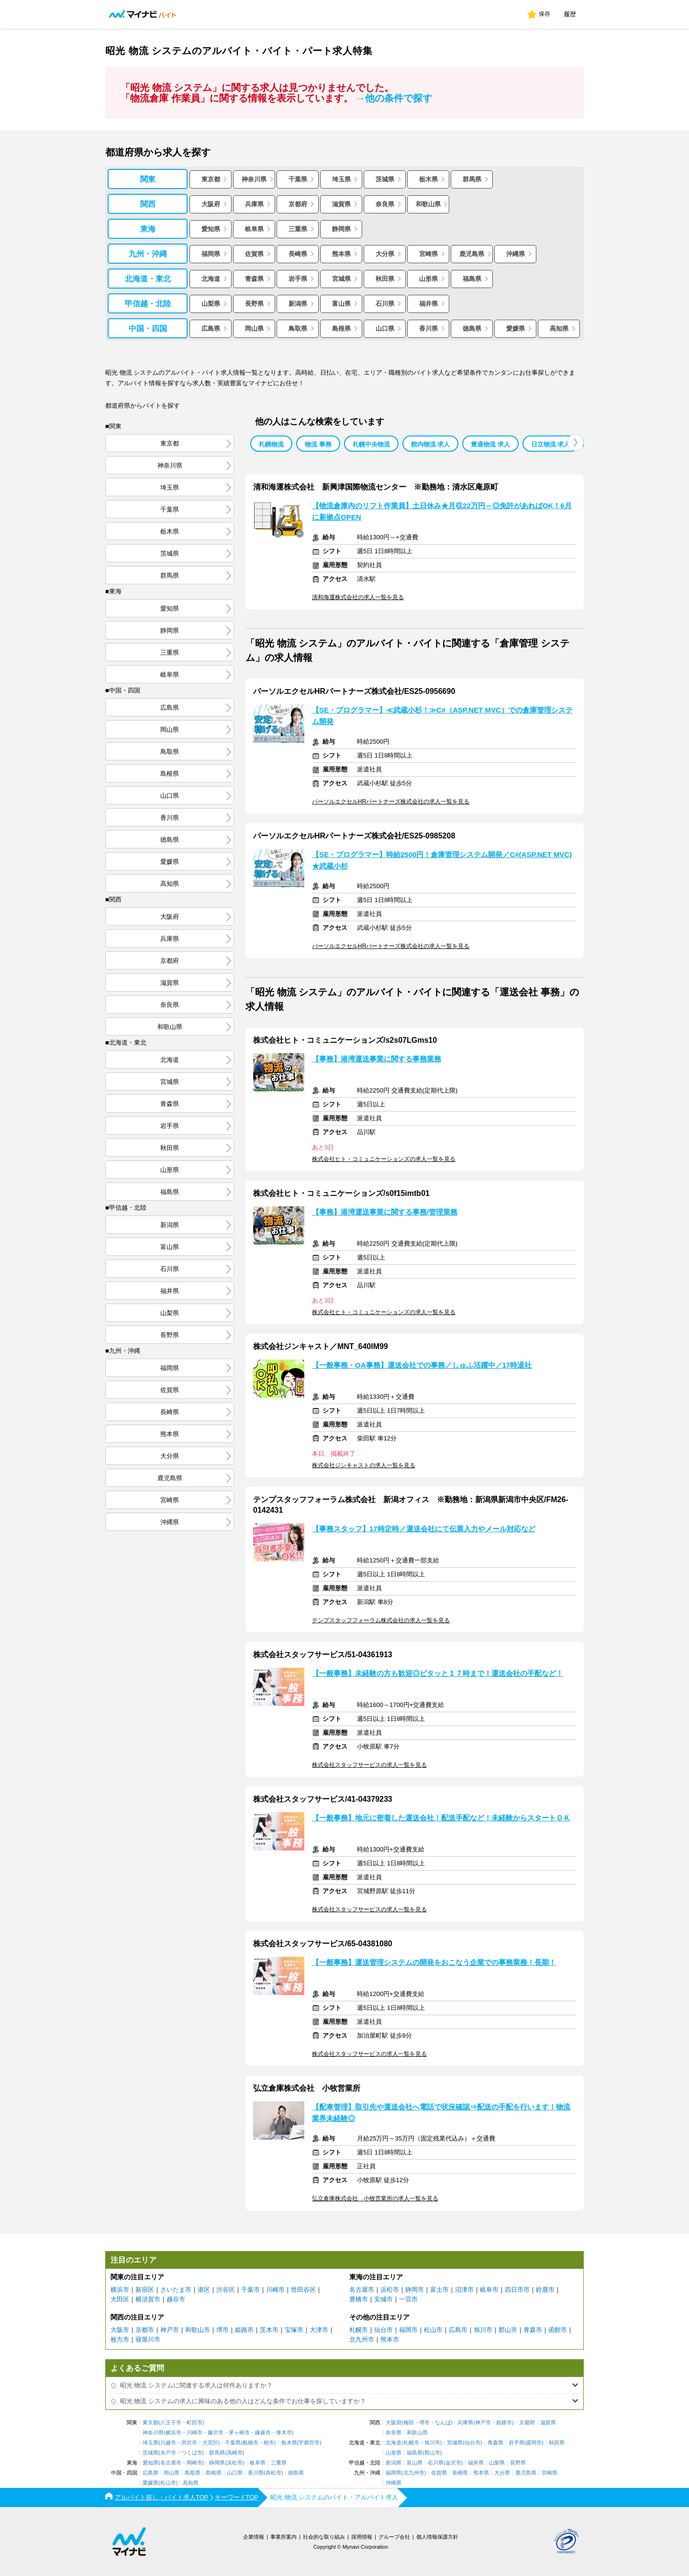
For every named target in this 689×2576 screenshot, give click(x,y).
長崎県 (298, 253)
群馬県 (472, 179)
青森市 (532, 2329)
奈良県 (385, 204)
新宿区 (144, 2289)
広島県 (210, 328)
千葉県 (298, 179)
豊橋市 (358, 2299)
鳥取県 (298, 328)
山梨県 (210, 303)
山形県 (428, 278)
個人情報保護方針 (437, 2537)
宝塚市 (294, 2329)
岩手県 (298, 278)
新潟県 (298, 303)
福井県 (428, 303)
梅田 (408, 2422)
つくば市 (191, 2452)
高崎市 (235, 2452)
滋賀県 (341, 204)
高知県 (559, 328)
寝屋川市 (147, 2339)
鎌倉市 (263, 2432)
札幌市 (358, 2329)
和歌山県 (428, 204)
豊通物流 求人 (490, 444)
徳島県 (472, 328)
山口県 (385, 328)
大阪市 (120, 2329)
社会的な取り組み (324, 2537)
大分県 (385, 253)
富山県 (341, 303)
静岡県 (341, 229)
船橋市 (250, 2442)
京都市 (144, 2329)
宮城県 (341, 278)
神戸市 (169, 2329)
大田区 (120, 2299)
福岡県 (210, 253)
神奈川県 (254, 179)
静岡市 (414, 2289)
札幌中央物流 (371, 444)
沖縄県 (515, 253)
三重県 (298, 229)
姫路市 (244, 2329)
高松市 (273, 2473)
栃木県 (428, 179)
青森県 (254, 278)
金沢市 (453, 2462)
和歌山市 (197, 2329)
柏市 (269, 2442)
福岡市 (408, 2329)
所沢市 (189, 2442)
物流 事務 (318, 444)
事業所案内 (283, 2537)
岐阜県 (254, 229)
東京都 (210, 179)
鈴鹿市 (545, 2289)
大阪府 (210, 204)
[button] (575, 442)
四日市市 (517, 2289)
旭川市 (483, 2329)
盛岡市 (534, 2442)
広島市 (458, 2329)
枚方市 (120, 2339)
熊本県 (341, 253)
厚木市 (284, 2432)
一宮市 (408, 2299)
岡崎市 (194, 2462)
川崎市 (275, 2289)
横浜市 (120, 2289)
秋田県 (385, 278)
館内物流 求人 (430, 444)
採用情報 (361, 2537)
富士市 (439, 2289)
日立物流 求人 (550, 444)
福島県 (472, 278)
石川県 (385, 303)
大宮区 (210, 2442)
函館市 (557, 2329)
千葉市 (250, 2289)
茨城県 (385, 179)
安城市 (383, 2299)
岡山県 (254, 328)
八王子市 (170, 2422)
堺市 (222, 2329)
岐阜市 (489, 2289)
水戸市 (168, 2452)
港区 (204, 2289)
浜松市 (389, 2289)
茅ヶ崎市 (239, 2432)
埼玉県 (341, 179)
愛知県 (210, 229)
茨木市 (269, 2329)
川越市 (168, 2442)
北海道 (210, 278)
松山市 (433, 2329)
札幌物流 (271, 444)
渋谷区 (225, 2289)
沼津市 (464, 2289)
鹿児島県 (471, 253)
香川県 (428, 328)
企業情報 (253, 2537)
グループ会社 (394, 2537)
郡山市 (508, 2329)
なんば (443, 2422)
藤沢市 (215, 2432)
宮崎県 (428, 253)
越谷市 (176, 2299)
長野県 (254, 303)
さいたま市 (175, 2289)
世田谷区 (303, 2289)
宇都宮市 (309, 2442)
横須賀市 (147, 2299)
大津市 (319, 2329)
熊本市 (389, 2339)
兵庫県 (254, 204)
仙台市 (383, 2329)
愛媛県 (515, 328)
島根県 (341, 328)
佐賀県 (254, 253)
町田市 (194, 2422)
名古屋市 (361, 2289)
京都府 (298, 204)
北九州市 (361, 2339)
